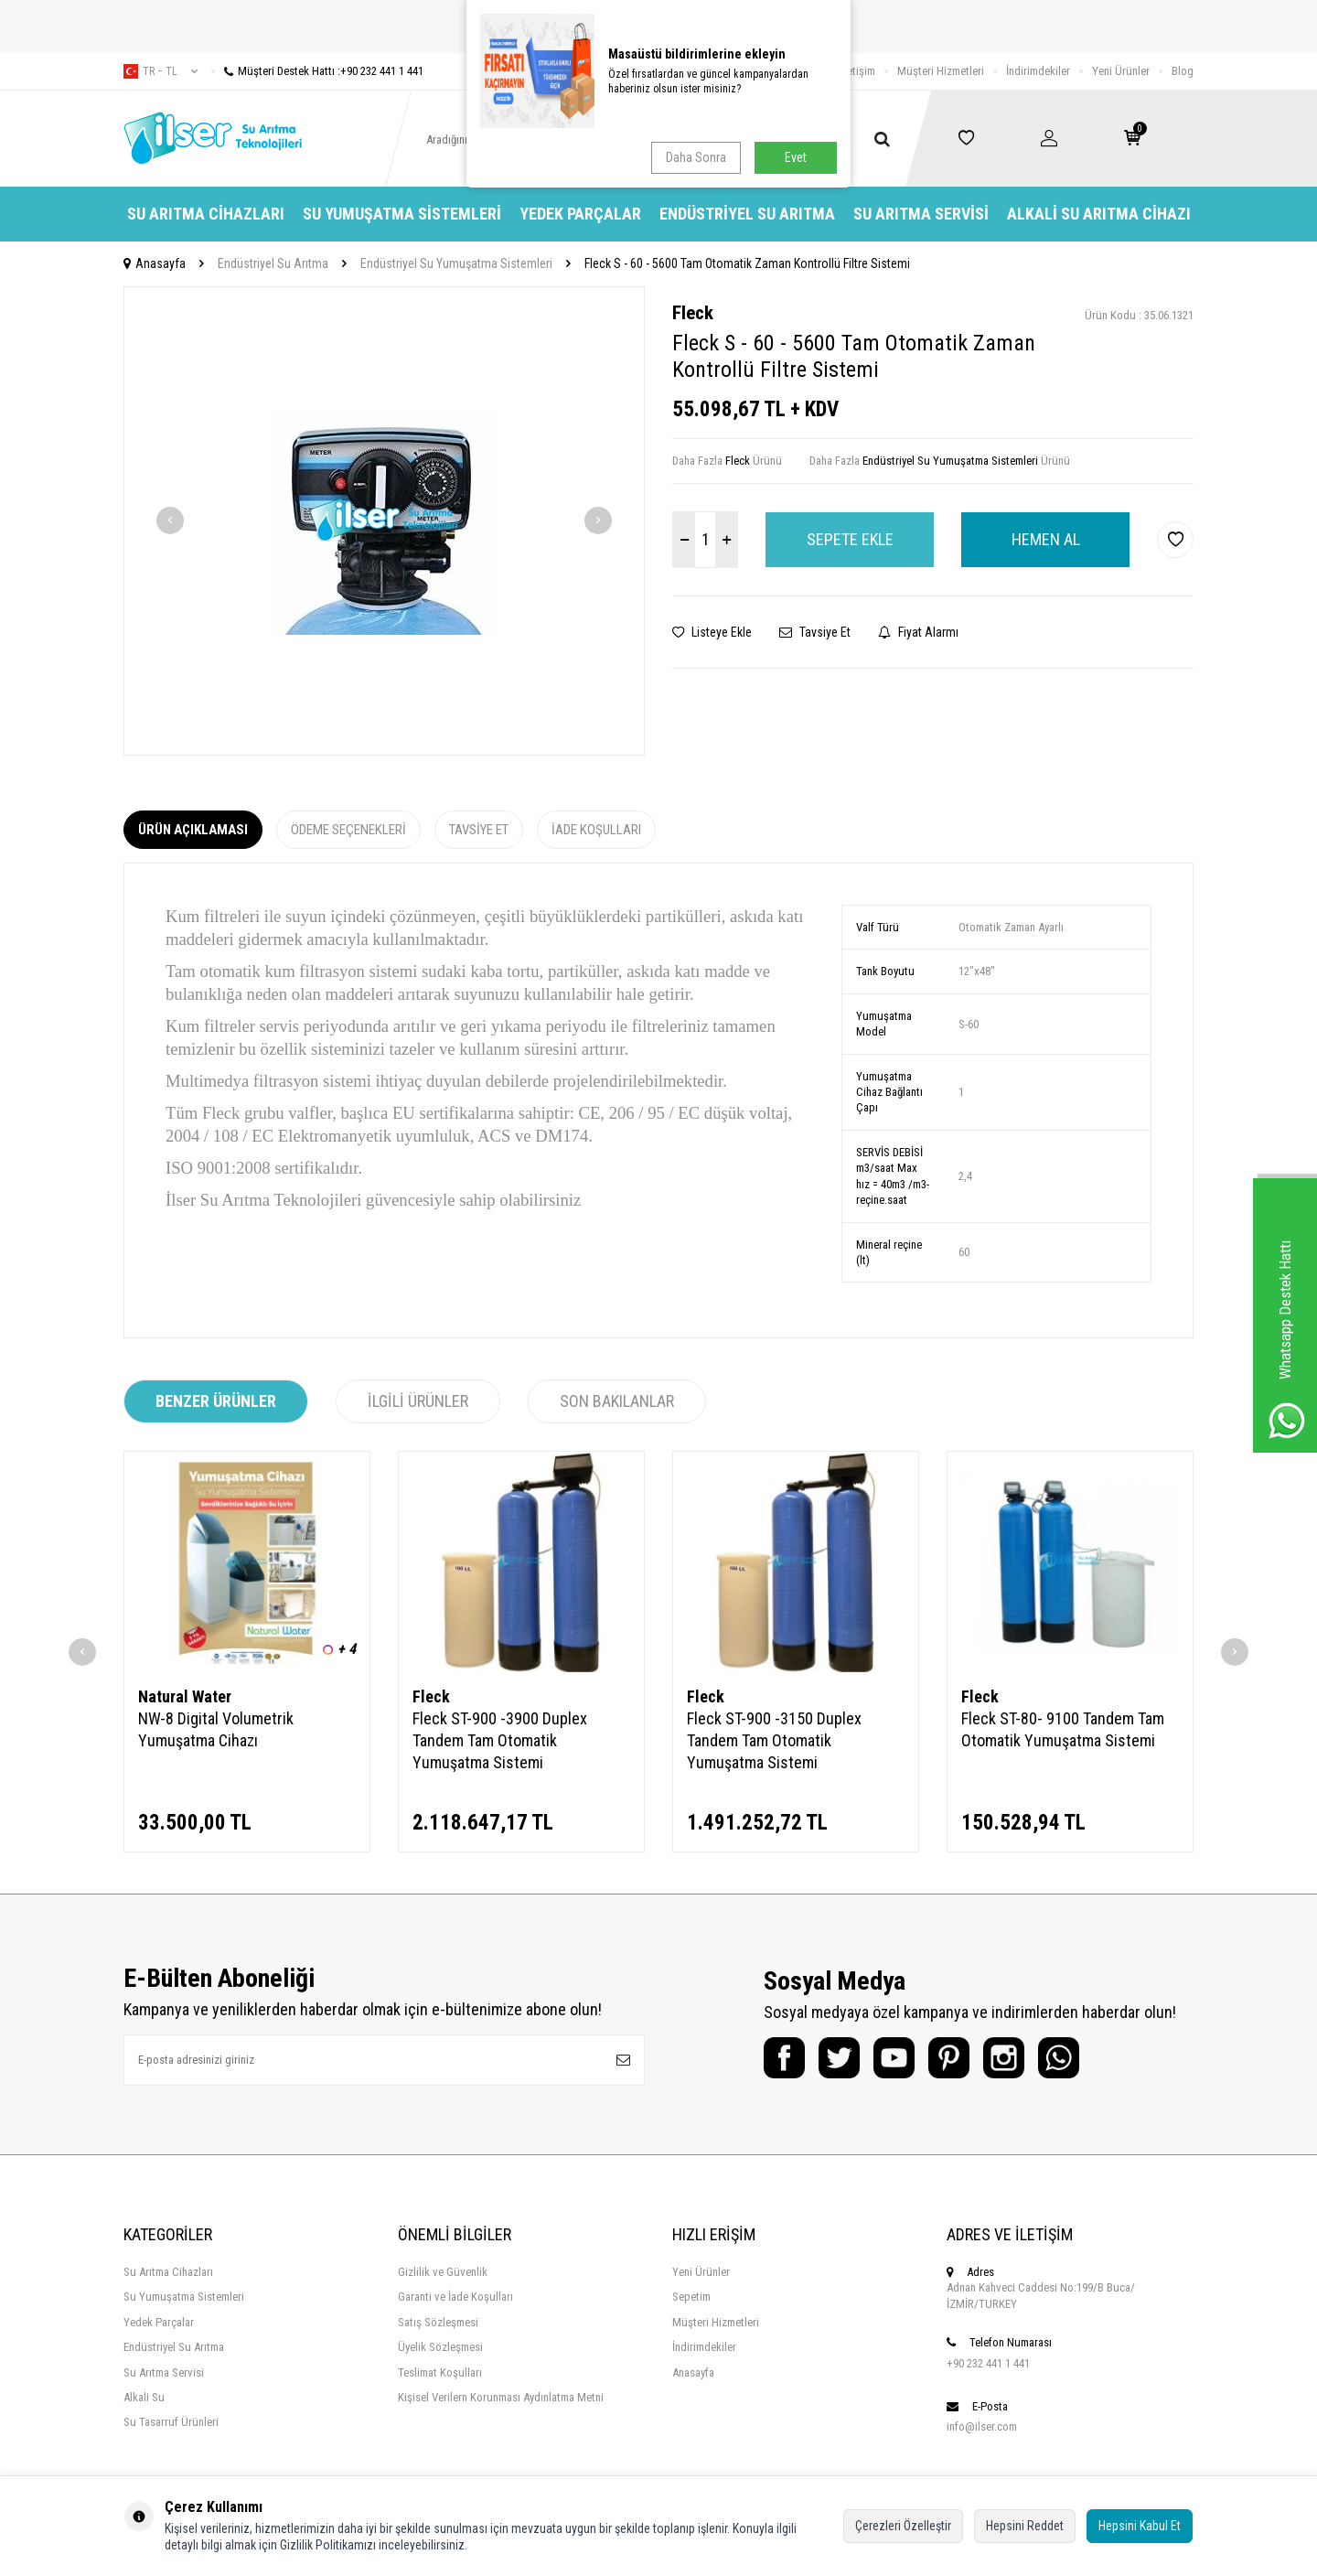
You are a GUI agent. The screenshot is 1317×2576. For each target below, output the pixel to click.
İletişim (858, 71)
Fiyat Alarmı (918, 632)
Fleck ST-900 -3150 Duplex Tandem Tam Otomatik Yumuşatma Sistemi (774, 1740)
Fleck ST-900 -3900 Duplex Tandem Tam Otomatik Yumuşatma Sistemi (499, 1740)
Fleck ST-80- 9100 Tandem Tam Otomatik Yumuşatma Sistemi (1062, 1729)
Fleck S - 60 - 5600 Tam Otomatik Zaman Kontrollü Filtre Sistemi (747, 263)
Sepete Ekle (850, 539)
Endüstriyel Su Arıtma (747, 213)
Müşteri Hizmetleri (940, 71)
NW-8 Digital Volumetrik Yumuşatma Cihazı (216, 1729)
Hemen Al (1046, 539)
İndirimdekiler (1038, 71)
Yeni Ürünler (1121, 71)
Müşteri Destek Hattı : (317, 71)
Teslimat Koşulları (440, 2372)
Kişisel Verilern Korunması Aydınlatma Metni (501, 2397)
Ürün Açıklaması (193, 829)
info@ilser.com (982, 2426)
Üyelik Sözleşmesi (440, 2347)
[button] (170, 520)
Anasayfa (154, 263)
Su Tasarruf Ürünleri (171, 2422)
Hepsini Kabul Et (1139, 2525)
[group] (384, 521)
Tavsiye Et (815, 632)
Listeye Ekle (712, 632)
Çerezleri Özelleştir (903, 2525)
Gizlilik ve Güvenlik (442, 2272)
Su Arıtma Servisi (921, 213)
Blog (1183, 71)
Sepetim (691, 2296)
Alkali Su (144, 2397)
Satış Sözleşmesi (438, 2322)
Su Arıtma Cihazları (205, 213)
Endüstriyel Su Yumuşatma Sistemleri (456, 263)
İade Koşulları (596, 829)
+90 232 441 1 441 (988, 2363)
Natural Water (184, 1696)
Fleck (692, 313)
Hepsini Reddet (1025, 2525)
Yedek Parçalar (580, 213)
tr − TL (160, 71)
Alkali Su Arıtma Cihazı (1099, 213)
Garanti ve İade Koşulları (455, 2296)
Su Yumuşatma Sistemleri (402, 213)
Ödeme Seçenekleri (348, 829)
